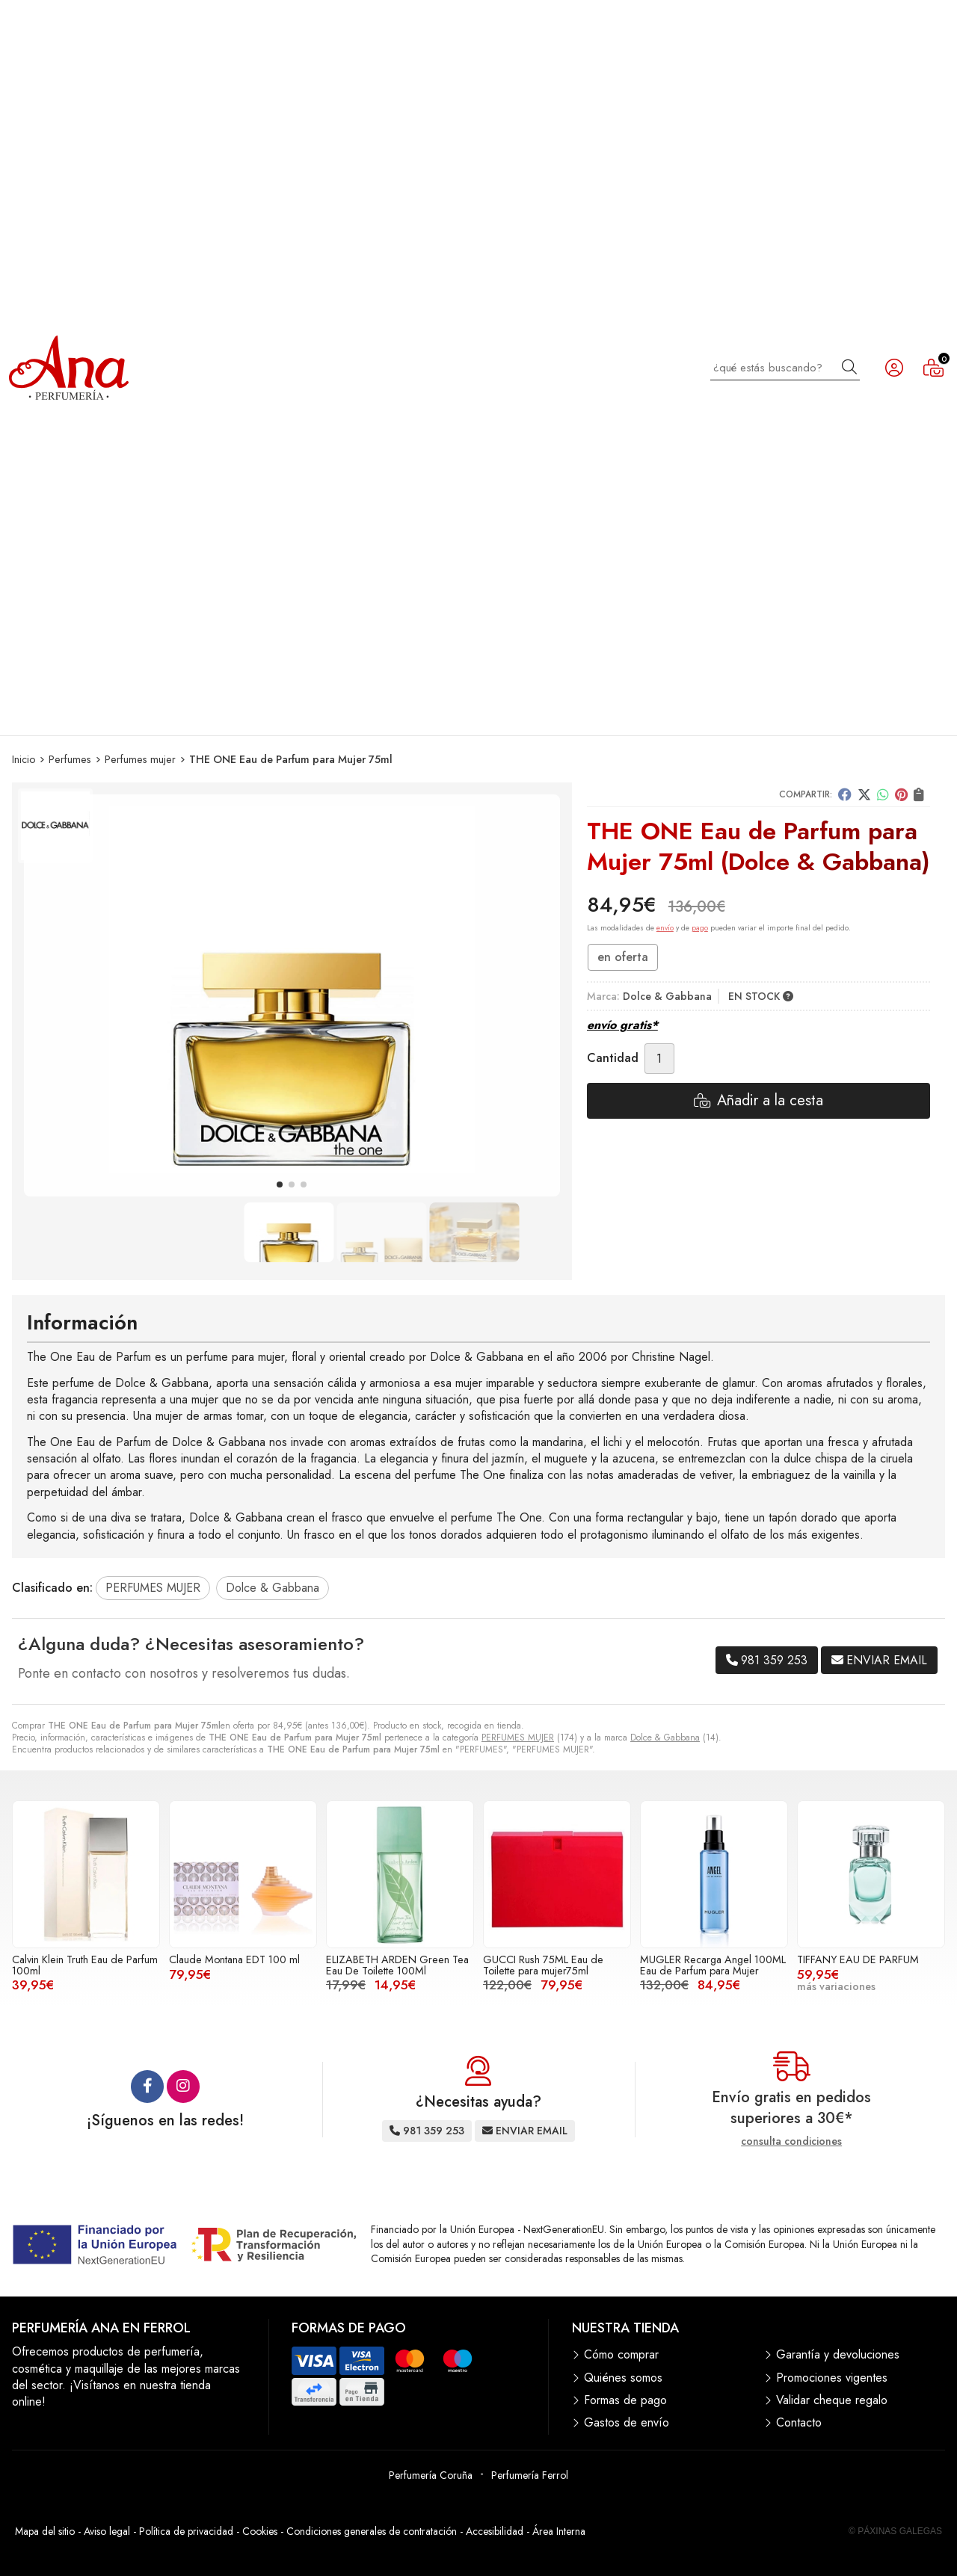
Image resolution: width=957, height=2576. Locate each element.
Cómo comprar (621, 2355)
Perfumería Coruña (431, 2475)
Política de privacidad (186, 2531)
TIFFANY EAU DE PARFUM (858, 1959)
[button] (280, 1184)
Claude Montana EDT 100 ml (234, 1959)
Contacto (799, 2423)
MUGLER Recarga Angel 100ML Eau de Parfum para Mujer (713, 1964)
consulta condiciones (791, 2141)
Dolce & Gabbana (665, 1737)
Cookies (259, 2531)
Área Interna (558, 2531)
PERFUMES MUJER (517, 1737)
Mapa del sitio (45, 2531)
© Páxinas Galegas (895, 2531)
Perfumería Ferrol (529, 2475)
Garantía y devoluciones (837, 2355)
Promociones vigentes (831, 2378)
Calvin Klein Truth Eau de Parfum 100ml (85, 1964)
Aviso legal (107, 2531)
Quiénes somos (623, 2378)
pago (700, 927)
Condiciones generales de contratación (371, 2531)
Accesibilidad (494, 2531)
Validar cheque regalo (831, 2400)
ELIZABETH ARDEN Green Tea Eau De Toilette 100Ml (397, 1964)
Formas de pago (625, 2400)
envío (665, 927)
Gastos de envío (626, 2423)
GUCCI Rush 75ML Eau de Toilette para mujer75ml (543, 1964)
